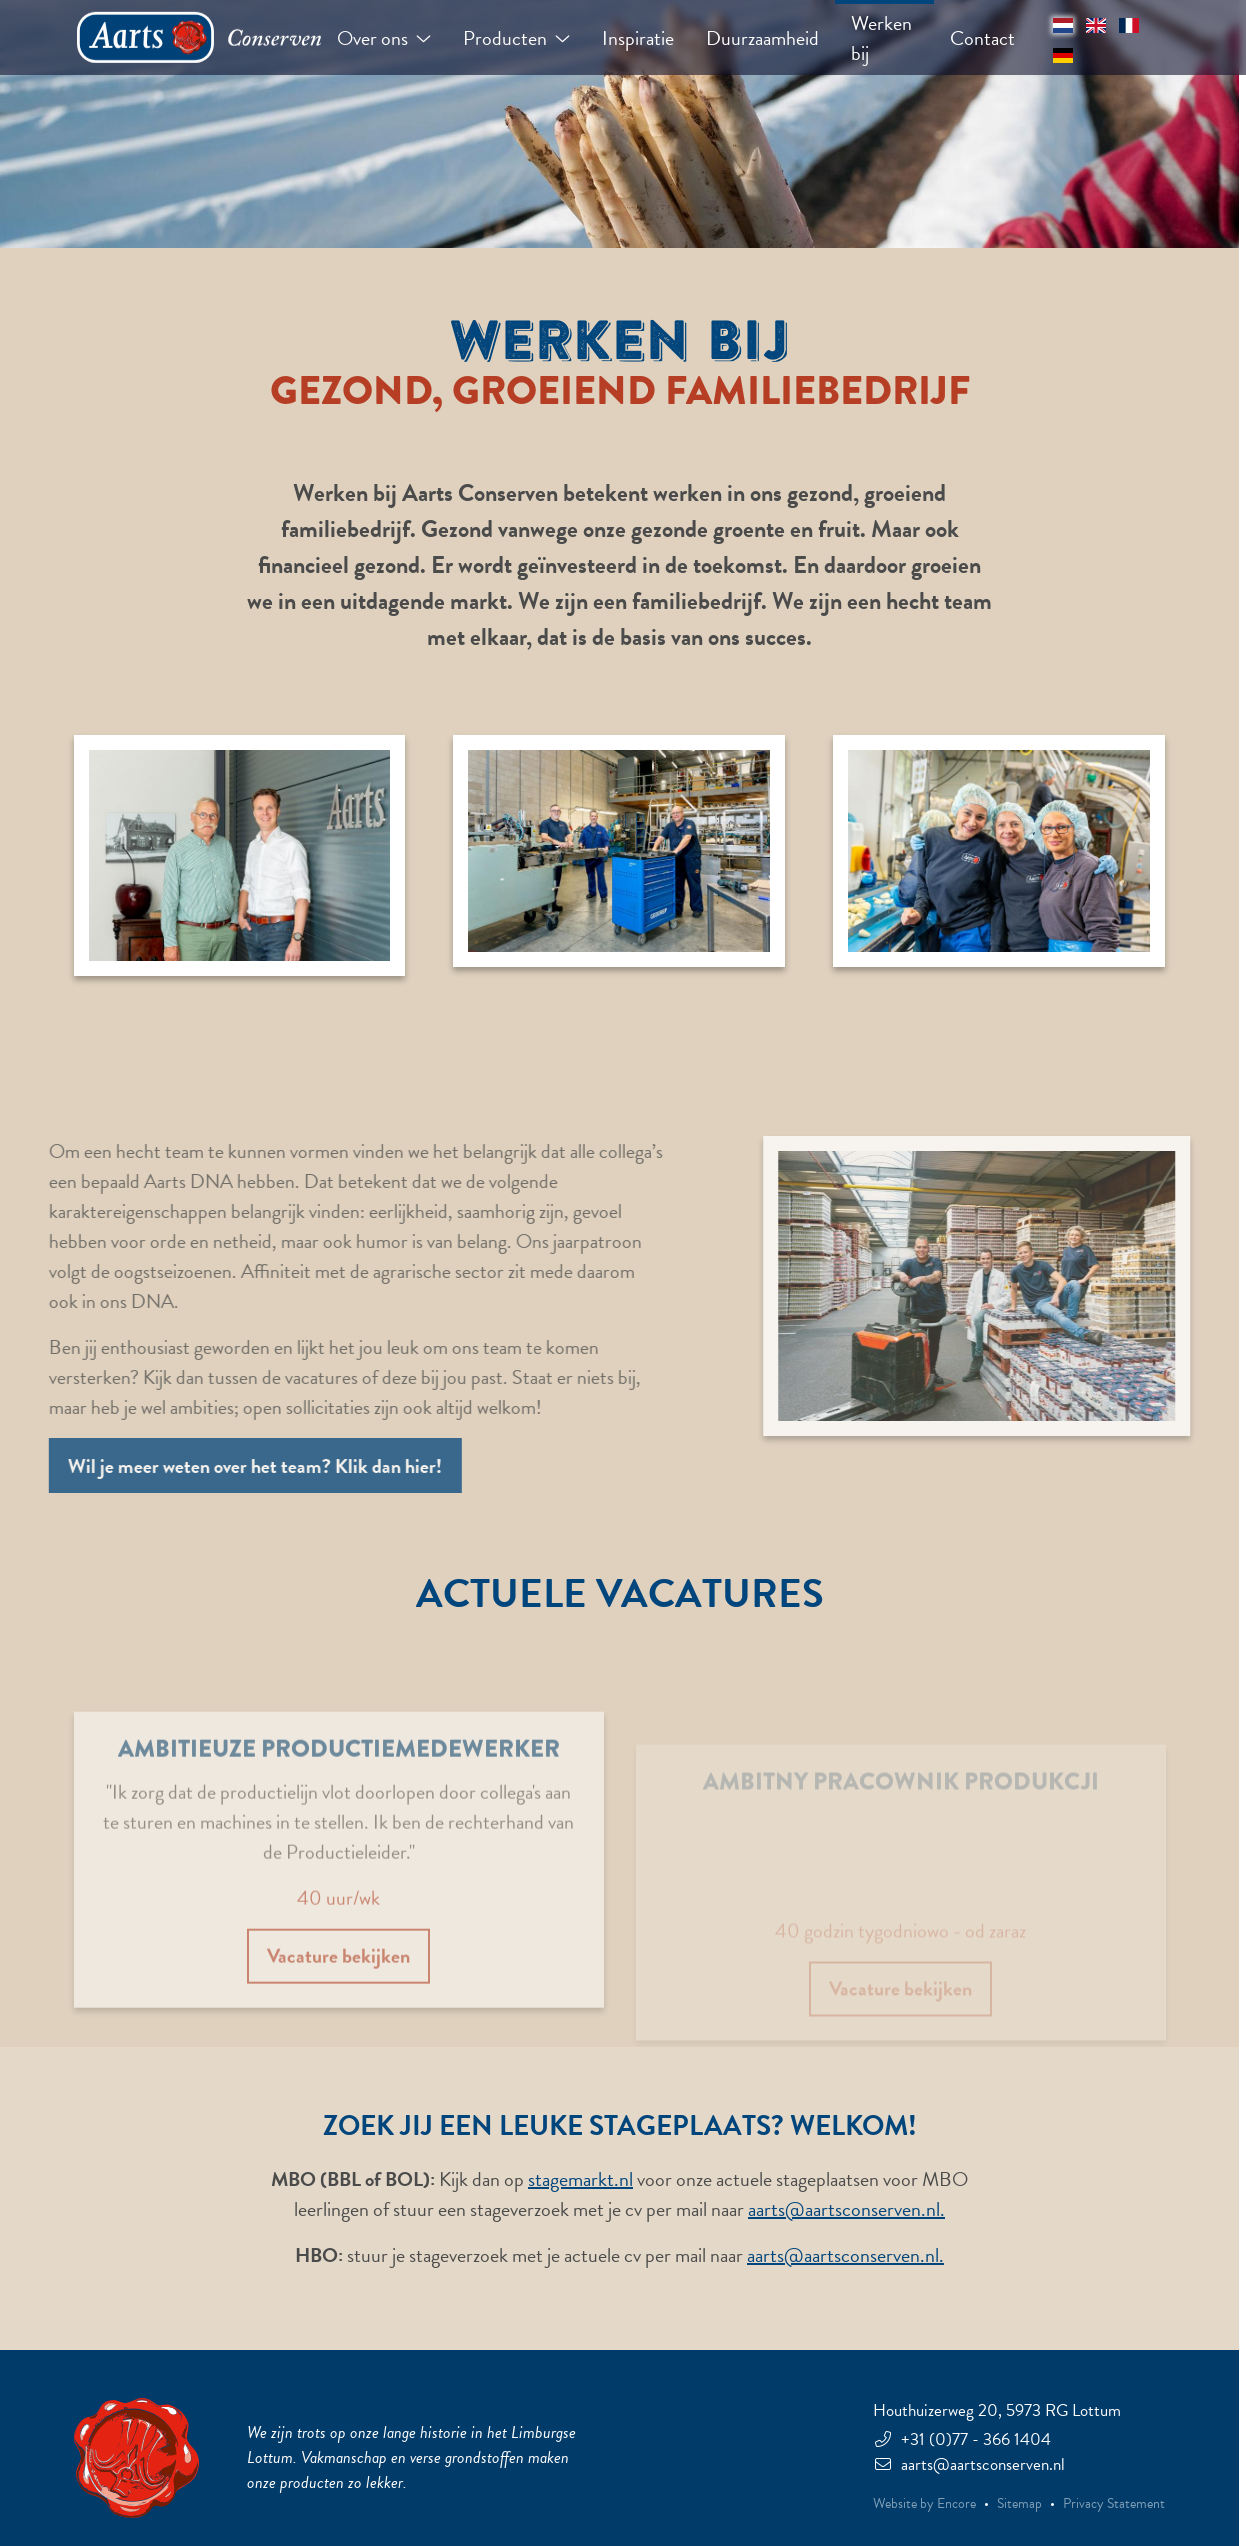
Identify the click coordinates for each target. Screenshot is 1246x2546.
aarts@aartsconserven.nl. (846, 2209)
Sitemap (1019, 2504)
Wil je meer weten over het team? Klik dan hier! (232, 1466)
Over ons (384, 38)
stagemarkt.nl (580, 2179)
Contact (982, 38)
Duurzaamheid (762, 38)
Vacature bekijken (338, 1989)
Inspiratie (638, 38)
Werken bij (881, 38)
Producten (516, 38)
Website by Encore (924, 2504)
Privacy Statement (1114, 2504)
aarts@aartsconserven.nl (969, 2464)
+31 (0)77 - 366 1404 (962, 2439)
